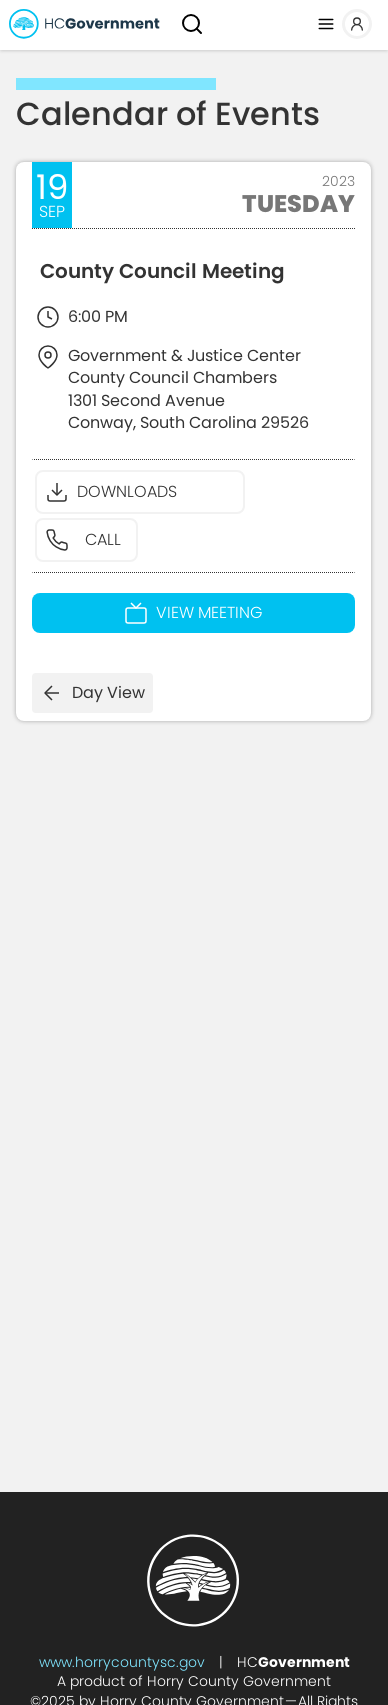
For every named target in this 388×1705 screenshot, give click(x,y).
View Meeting (193, 613)
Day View (92, 693)
